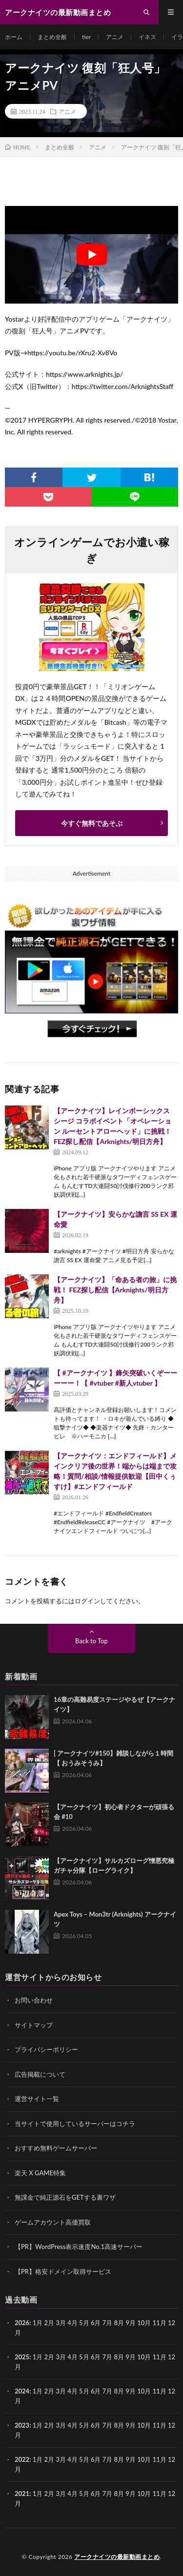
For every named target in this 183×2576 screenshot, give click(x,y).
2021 (22, 2493)
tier (86, 37)
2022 (22, 2459)
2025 (22, 2357)
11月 (159, 2357)
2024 (22, 2391)
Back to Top (91, 1641)
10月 (144, 2357)
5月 (84, 2357)
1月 (38, 2323)
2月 (49, 2323)
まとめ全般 (52, 37)
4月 (72, 2323)
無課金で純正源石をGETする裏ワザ (65, 2197)
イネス (147, 37)
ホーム (13, 37)
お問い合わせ (34, 2000)
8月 (119, 2357)
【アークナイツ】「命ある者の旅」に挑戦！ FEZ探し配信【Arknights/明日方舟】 (115, 1289)
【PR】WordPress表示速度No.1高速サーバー (78, 2246)
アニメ (114, 37)
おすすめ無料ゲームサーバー (56, 2148)
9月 (130, 2357)
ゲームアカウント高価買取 (53, 2222)
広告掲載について (40, 2074)
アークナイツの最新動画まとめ (117, 2556)
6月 (96, 2357)
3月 (61, 2323)
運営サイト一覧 (37, 2099)
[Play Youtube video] (91, 255)
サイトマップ (34, 2025)
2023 (22, 2425)
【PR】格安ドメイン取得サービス (63, 2271)
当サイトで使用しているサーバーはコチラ (75, 2123)
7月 (107, 2357)
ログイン (87, 1601)
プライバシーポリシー (46, 2049)
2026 (22, 2323)
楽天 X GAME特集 (40, 2173)
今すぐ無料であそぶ (91, 823)
